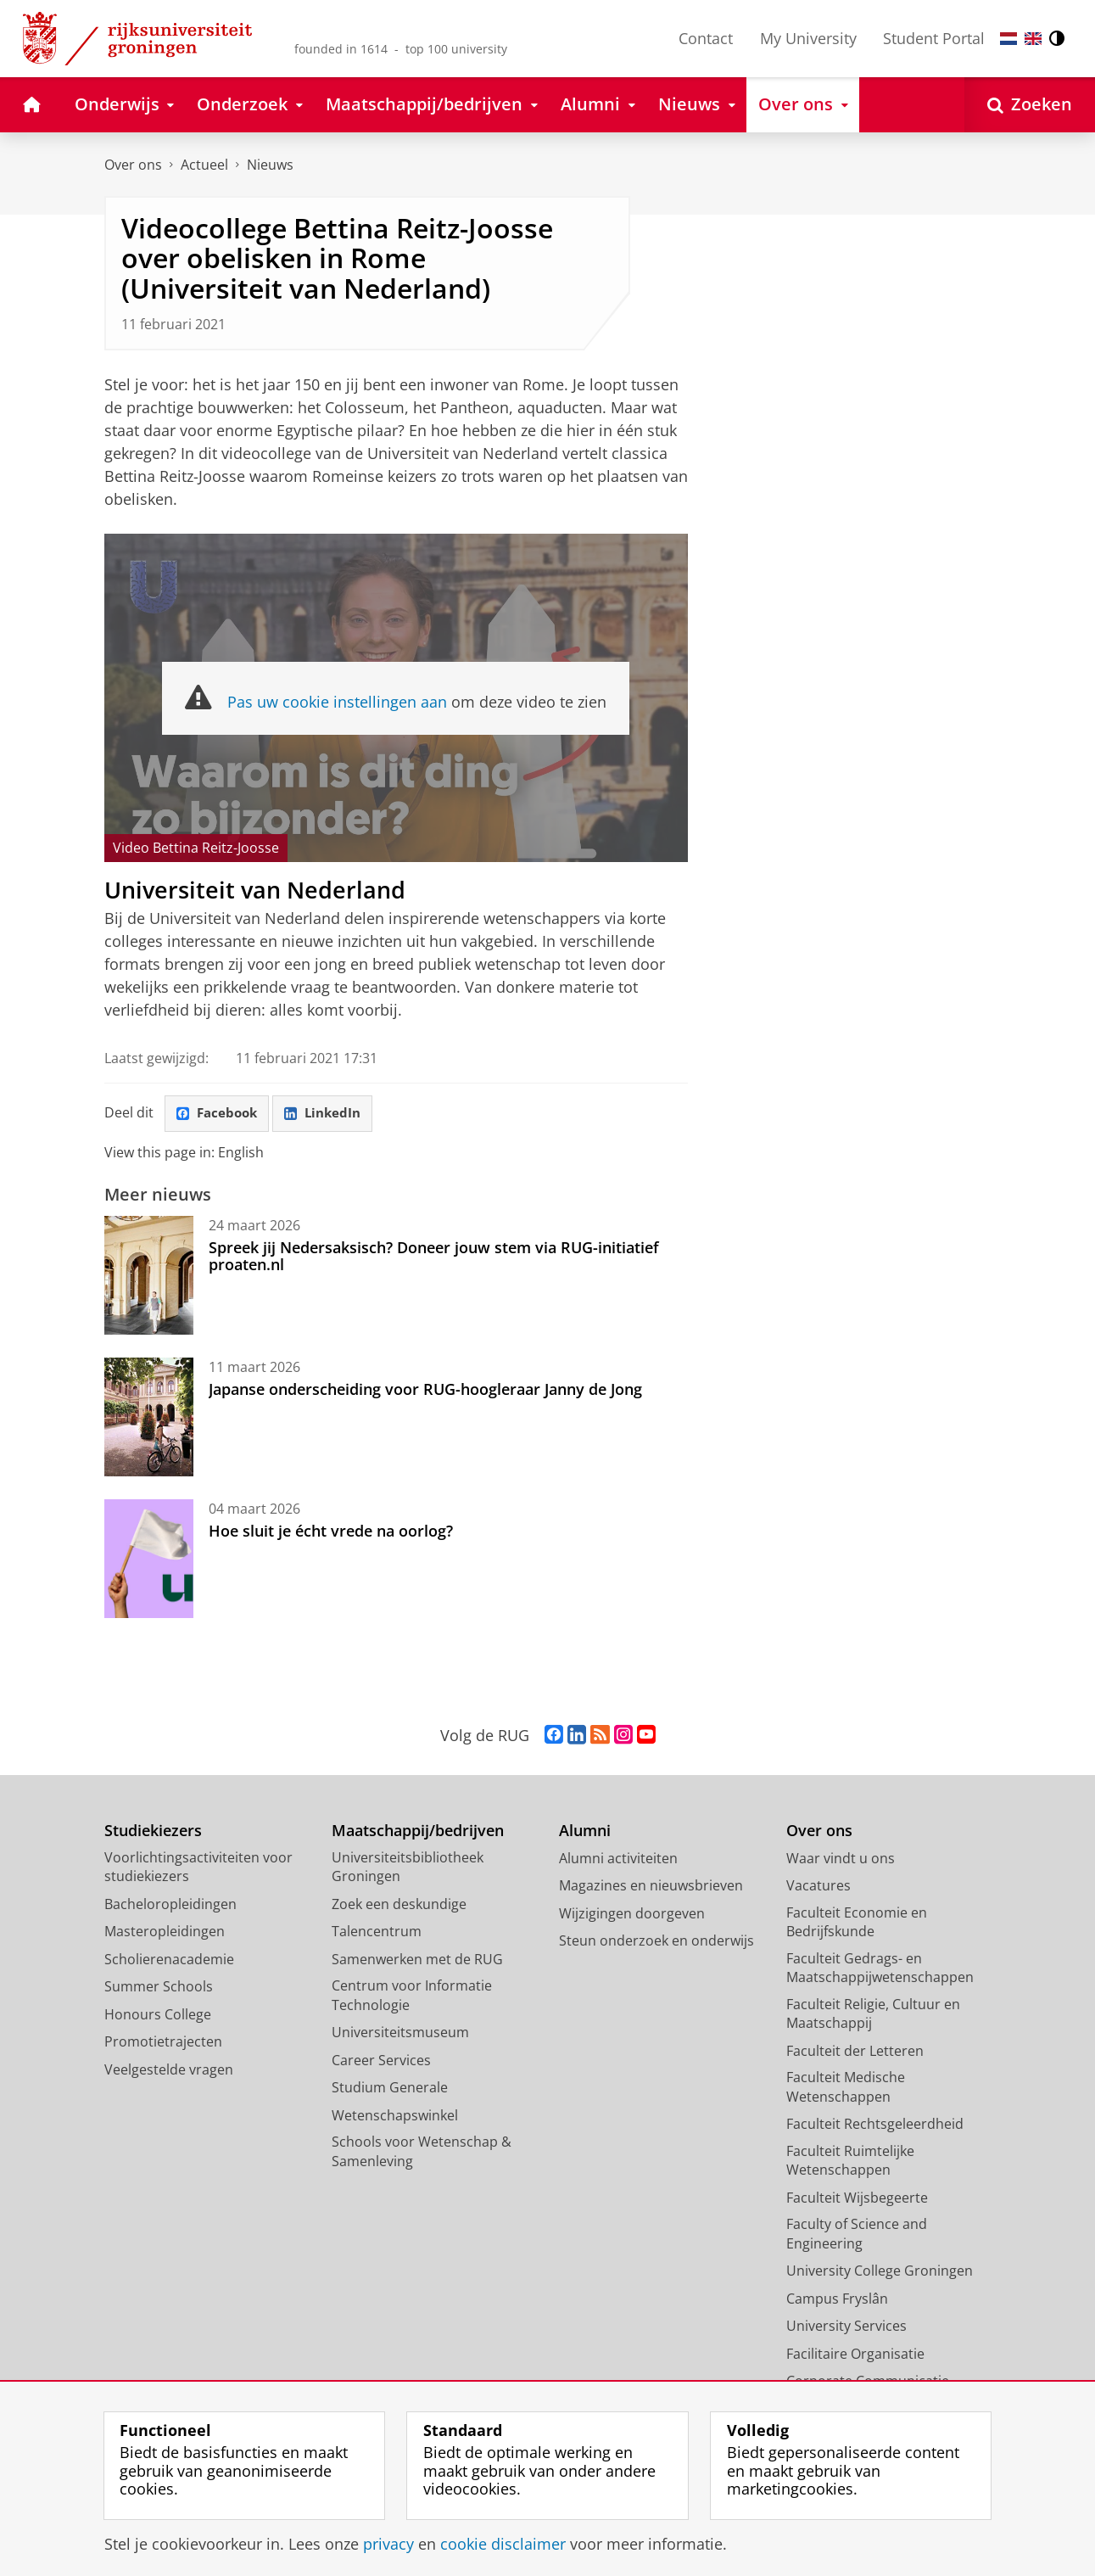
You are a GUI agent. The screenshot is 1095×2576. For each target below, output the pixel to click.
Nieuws (270, 164)
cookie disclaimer (503, 2544)
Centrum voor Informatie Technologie (412, 1996)
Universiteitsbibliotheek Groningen (407, 1868)
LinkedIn (329, 1114)
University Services (846, 2326)
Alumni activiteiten (618, 1859)
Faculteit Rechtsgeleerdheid (875, 2124)
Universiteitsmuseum (400, 2033)
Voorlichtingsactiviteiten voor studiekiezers (198, 1868)
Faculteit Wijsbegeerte (857, 2198)
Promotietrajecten (163, 2042)
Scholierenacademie (169, 1960)
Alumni (585, 1831)
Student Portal (934, 38)
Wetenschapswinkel (395, 2116)
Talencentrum (377, 1932)
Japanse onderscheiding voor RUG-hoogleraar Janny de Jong (425, 1390)
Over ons (133, 164)
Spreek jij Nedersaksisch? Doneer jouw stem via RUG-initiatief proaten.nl (434, 1256)
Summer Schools (158, 1987)
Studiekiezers (153, 1831)
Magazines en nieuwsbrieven (651, 1886)
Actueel (204, 164)
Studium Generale (390, 2088)
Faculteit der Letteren (855, 2051)
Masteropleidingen (164, 1932)
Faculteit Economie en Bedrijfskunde (856, 1923)
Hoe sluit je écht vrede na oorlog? (331, 1531)
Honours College (157, 2015)
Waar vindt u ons (840, 1859)
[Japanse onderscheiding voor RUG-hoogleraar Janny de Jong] (148, 1417)
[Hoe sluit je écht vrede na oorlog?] (148, 1559)
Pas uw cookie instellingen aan (337, 702)
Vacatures (818, 1886)
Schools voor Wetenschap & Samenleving (421, 2152)
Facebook (218, 1114)
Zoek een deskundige (399, 1905)
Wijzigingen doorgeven (632, 1914)
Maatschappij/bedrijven (418, 1831)
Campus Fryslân (837, 2299)
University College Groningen (879, 2271)
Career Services (381, 2061)
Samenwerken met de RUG (417, 1960)
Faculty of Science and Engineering (856, 2234)
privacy (388, 2544)
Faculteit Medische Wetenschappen (845, 2088)
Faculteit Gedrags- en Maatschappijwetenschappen (880, 1969)
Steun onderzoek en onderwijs (656, 1941)
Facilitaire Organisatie (855, 2354)
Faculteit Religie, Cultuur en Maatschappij (873, 2015)
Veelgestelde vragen (168, 2070)
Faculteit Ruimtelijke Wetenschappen (850, 2161)
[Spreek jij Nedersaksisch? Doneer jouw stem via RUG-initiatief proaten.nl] (148, 1276)
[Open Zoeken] (1029, 104)
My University (808, 38)
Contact (706, 38)
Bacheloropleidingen (170, 1905)
